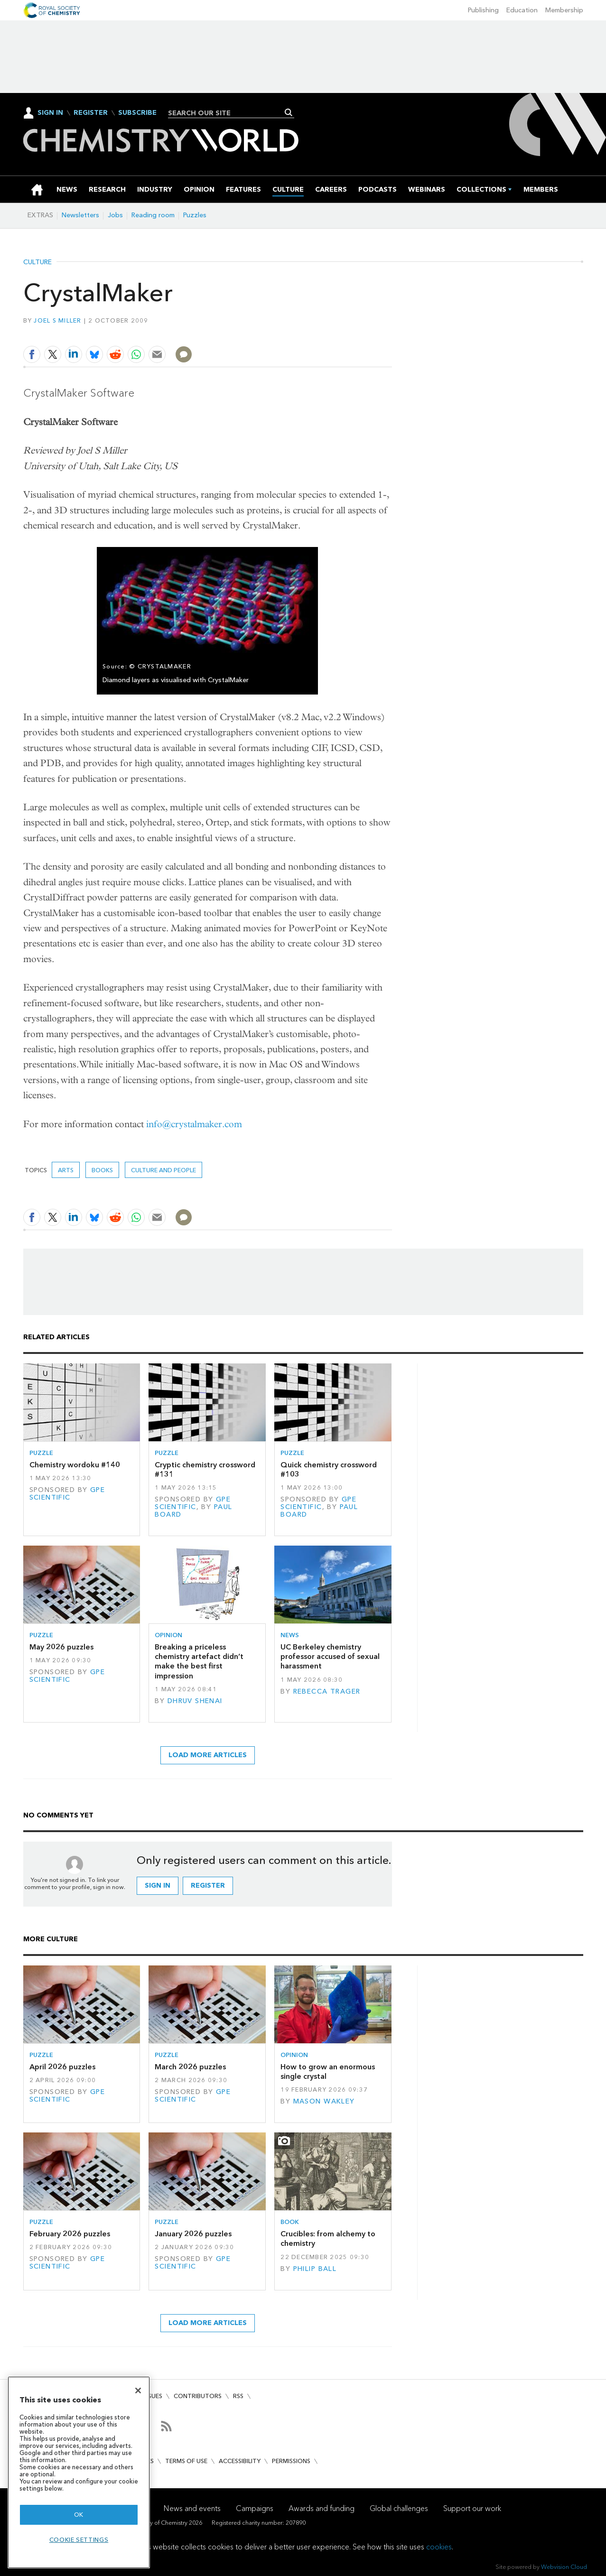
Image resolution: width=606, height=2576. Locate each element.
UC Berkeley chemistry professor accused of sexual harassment (330, 1656)
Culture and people (163, 1170)
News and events (192, 2508)
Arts (66, 1170)
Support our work (472, 2508)
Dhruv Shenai (195, 1701)
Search (288, 112)
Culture (37, 262)
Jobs (115, 215)
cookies (439, 2546)
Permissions (291, 2461)
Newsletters (80, 215)
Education (522, 10)
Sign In (50, 113)
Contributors (198, 2396)
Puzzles (194, 215)
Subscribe (137, 113)
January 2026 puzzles (193, 2233)
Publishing (483, 10)
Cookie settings (79, 2539)
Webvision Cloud (564, 2566)
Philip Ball (315, 2269)
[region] (79, 2472)
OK (79, 2514)
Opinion (168, 1635)
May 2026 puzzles (61, 1646)
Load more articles (207, 1755)
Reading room (153, 215)
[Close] (138, 2390)
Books (102, 1170)
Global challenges (399, 2508)
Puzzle (41, 1452)
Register (91, 113)
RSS (238, 2396)
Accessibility (240, 2461)
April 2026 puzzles (62, 2066)
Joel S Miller (57, 320)
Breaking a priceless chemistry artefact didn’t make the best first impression (199, 1661)
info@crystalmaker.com (194, 1124)
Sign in (157, 1885)
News (289, 1635)
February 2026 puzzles (69, 2233)
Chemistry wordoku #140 (74, 1464)
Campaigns (254, 2508)
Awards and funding (321, 2508)
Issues (152, 2396)
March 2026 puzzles (190, 2066)
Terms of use (186, 2461)
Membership (564, 10)
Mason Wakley (324, 2101)
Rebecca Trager (327, 1691)
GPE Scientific (67, 1493)
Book (289, 2221)
